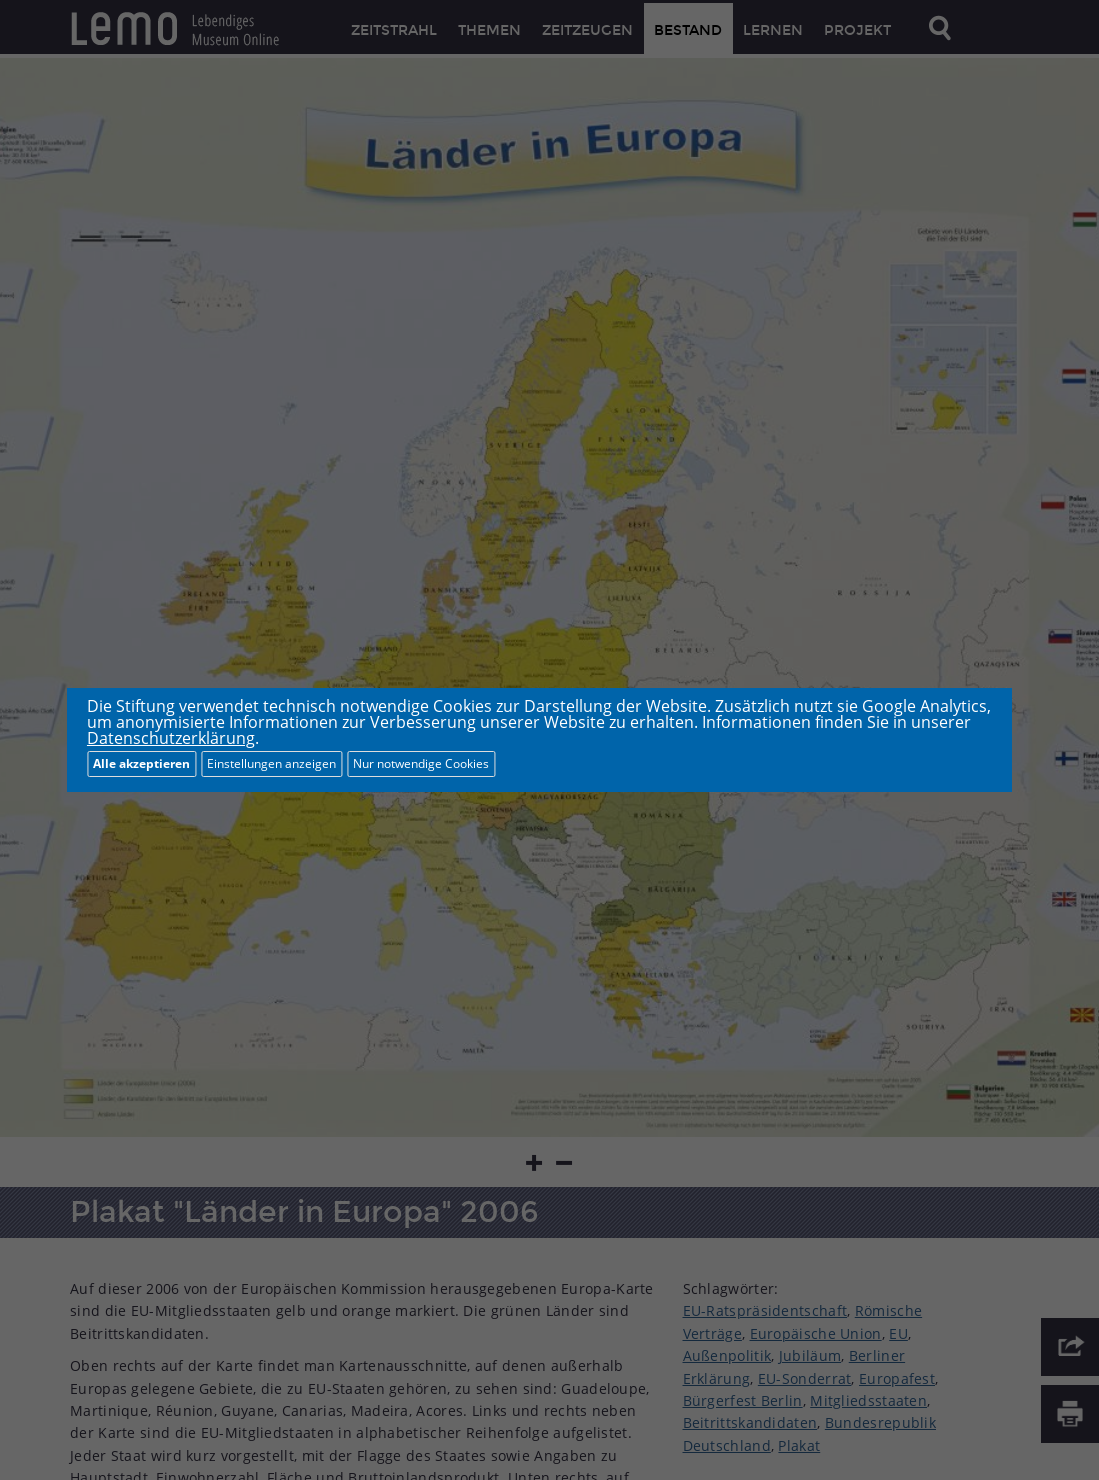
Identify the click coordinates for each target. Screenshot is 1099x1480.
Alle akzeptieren (141, 763)
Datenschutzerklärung (171, 738)
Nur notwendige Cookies (421, 763)
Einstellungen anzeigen (271, 763)
